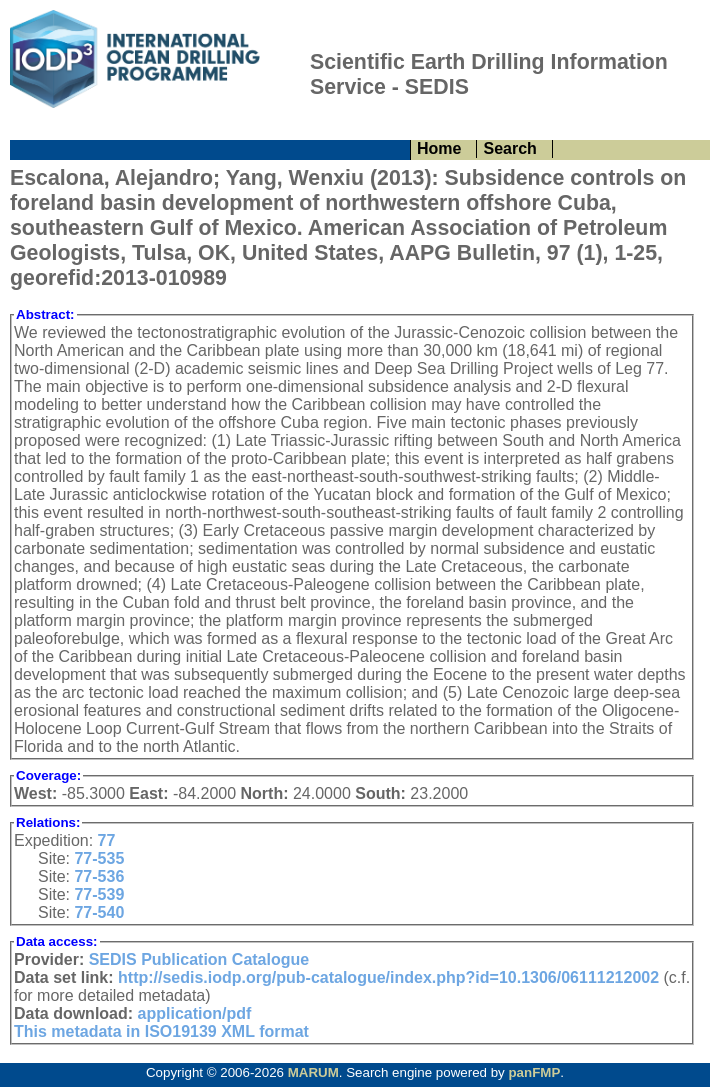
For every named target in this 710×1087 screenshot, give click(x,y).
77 (107, 840)
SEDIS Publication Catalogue (199, 959)
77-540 (99, 912)
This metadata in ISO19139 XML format (161, 1031)
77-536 (99, 876)
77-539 (99, 894)
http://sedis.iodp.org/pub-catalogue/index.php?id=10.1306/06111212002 (388, 977)
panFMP (534, 1072)
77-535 (99, 858)
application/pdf (195, 1013)
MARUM (313, 1072)
